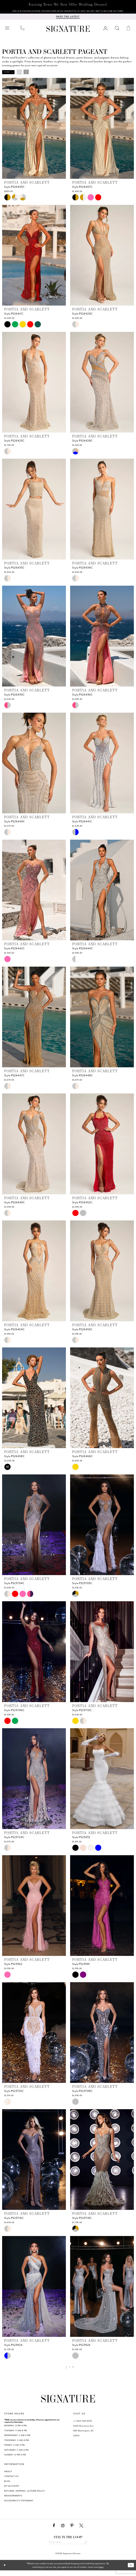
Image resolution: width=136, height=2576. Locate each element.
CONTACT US (11, 2481)
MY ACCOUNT (11, 2490)
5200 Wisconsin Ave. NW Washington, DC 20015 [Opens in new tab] (83, 2435)
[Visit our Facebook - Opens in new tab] (54, 2530)
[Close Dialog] (5, 2571)
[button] (7, 33)
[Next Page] (74, 2371)
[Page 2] (69, 2371)
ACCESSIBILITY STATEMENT (18, 2505)
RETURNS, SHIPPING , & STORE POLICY (24, 2495)
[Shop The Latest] (68, 21)
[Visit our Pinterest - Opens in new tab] (71, 2530)
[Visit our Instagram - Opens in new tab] (62, 2530)
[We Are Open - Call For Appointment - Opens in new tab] (68, 13)
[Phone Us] (22, 33)
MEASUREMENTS (13, 2500)
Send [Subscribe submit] (85, 2547)
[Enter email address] (68, 2547)
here (101, 2572)
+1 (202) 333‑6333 (82, 2425)
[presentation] (34, 132)
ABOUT (8, 2476)
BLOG (7, 2486)
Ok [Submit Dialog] (130, 2570)
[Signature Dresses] (68, 33)
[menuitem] (7, 33)
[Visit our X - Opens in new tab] (81, 2530)
